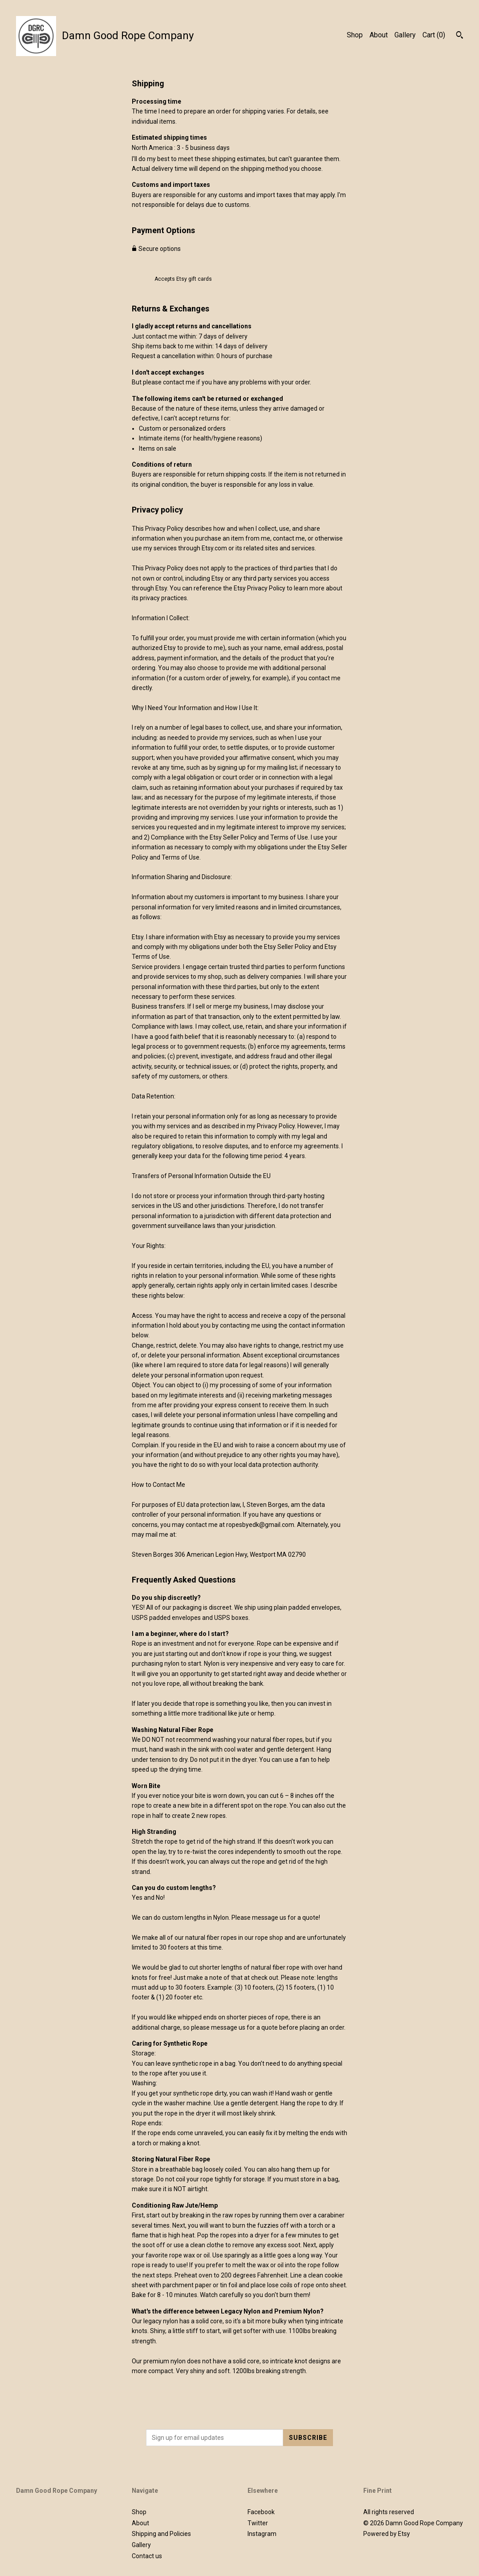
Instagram (262, 2533)
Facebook (261, 2511)
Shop (355, 35)
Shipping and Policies (161, 2533)
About (378, 35)
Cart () (433, 35)
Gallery (405, 35)
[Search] (459, 36)
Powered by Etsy (386, 2533)
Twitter (258, 2523)
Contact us (147, 2556)
